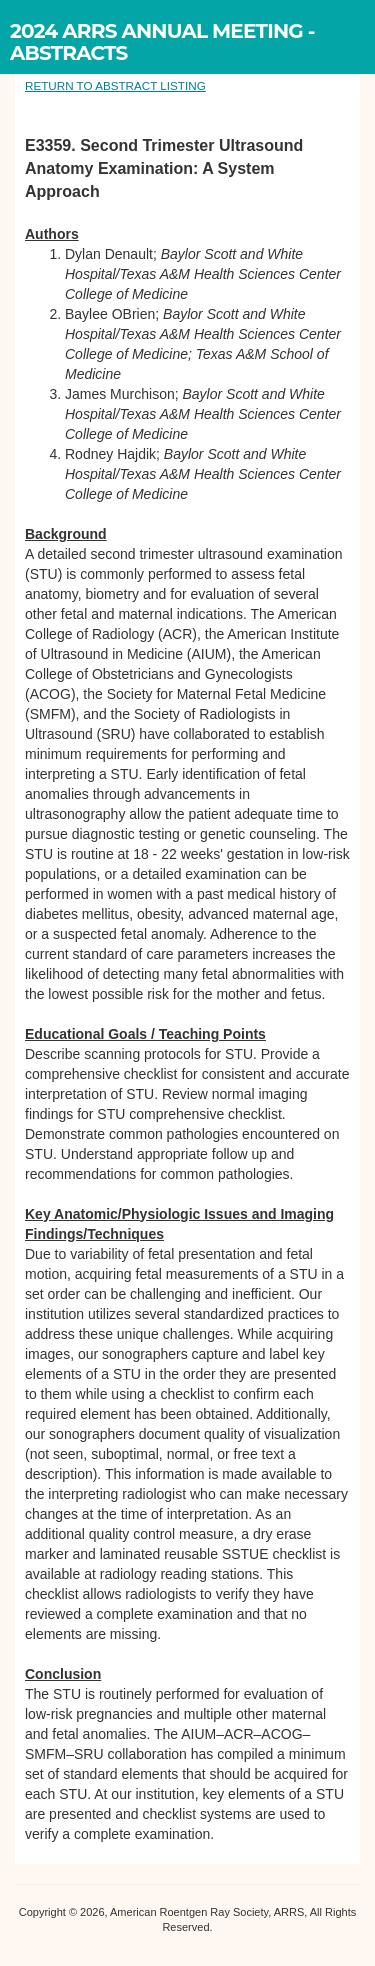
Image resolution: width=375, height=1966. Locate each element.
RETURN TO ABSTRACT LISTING (115, 85)
